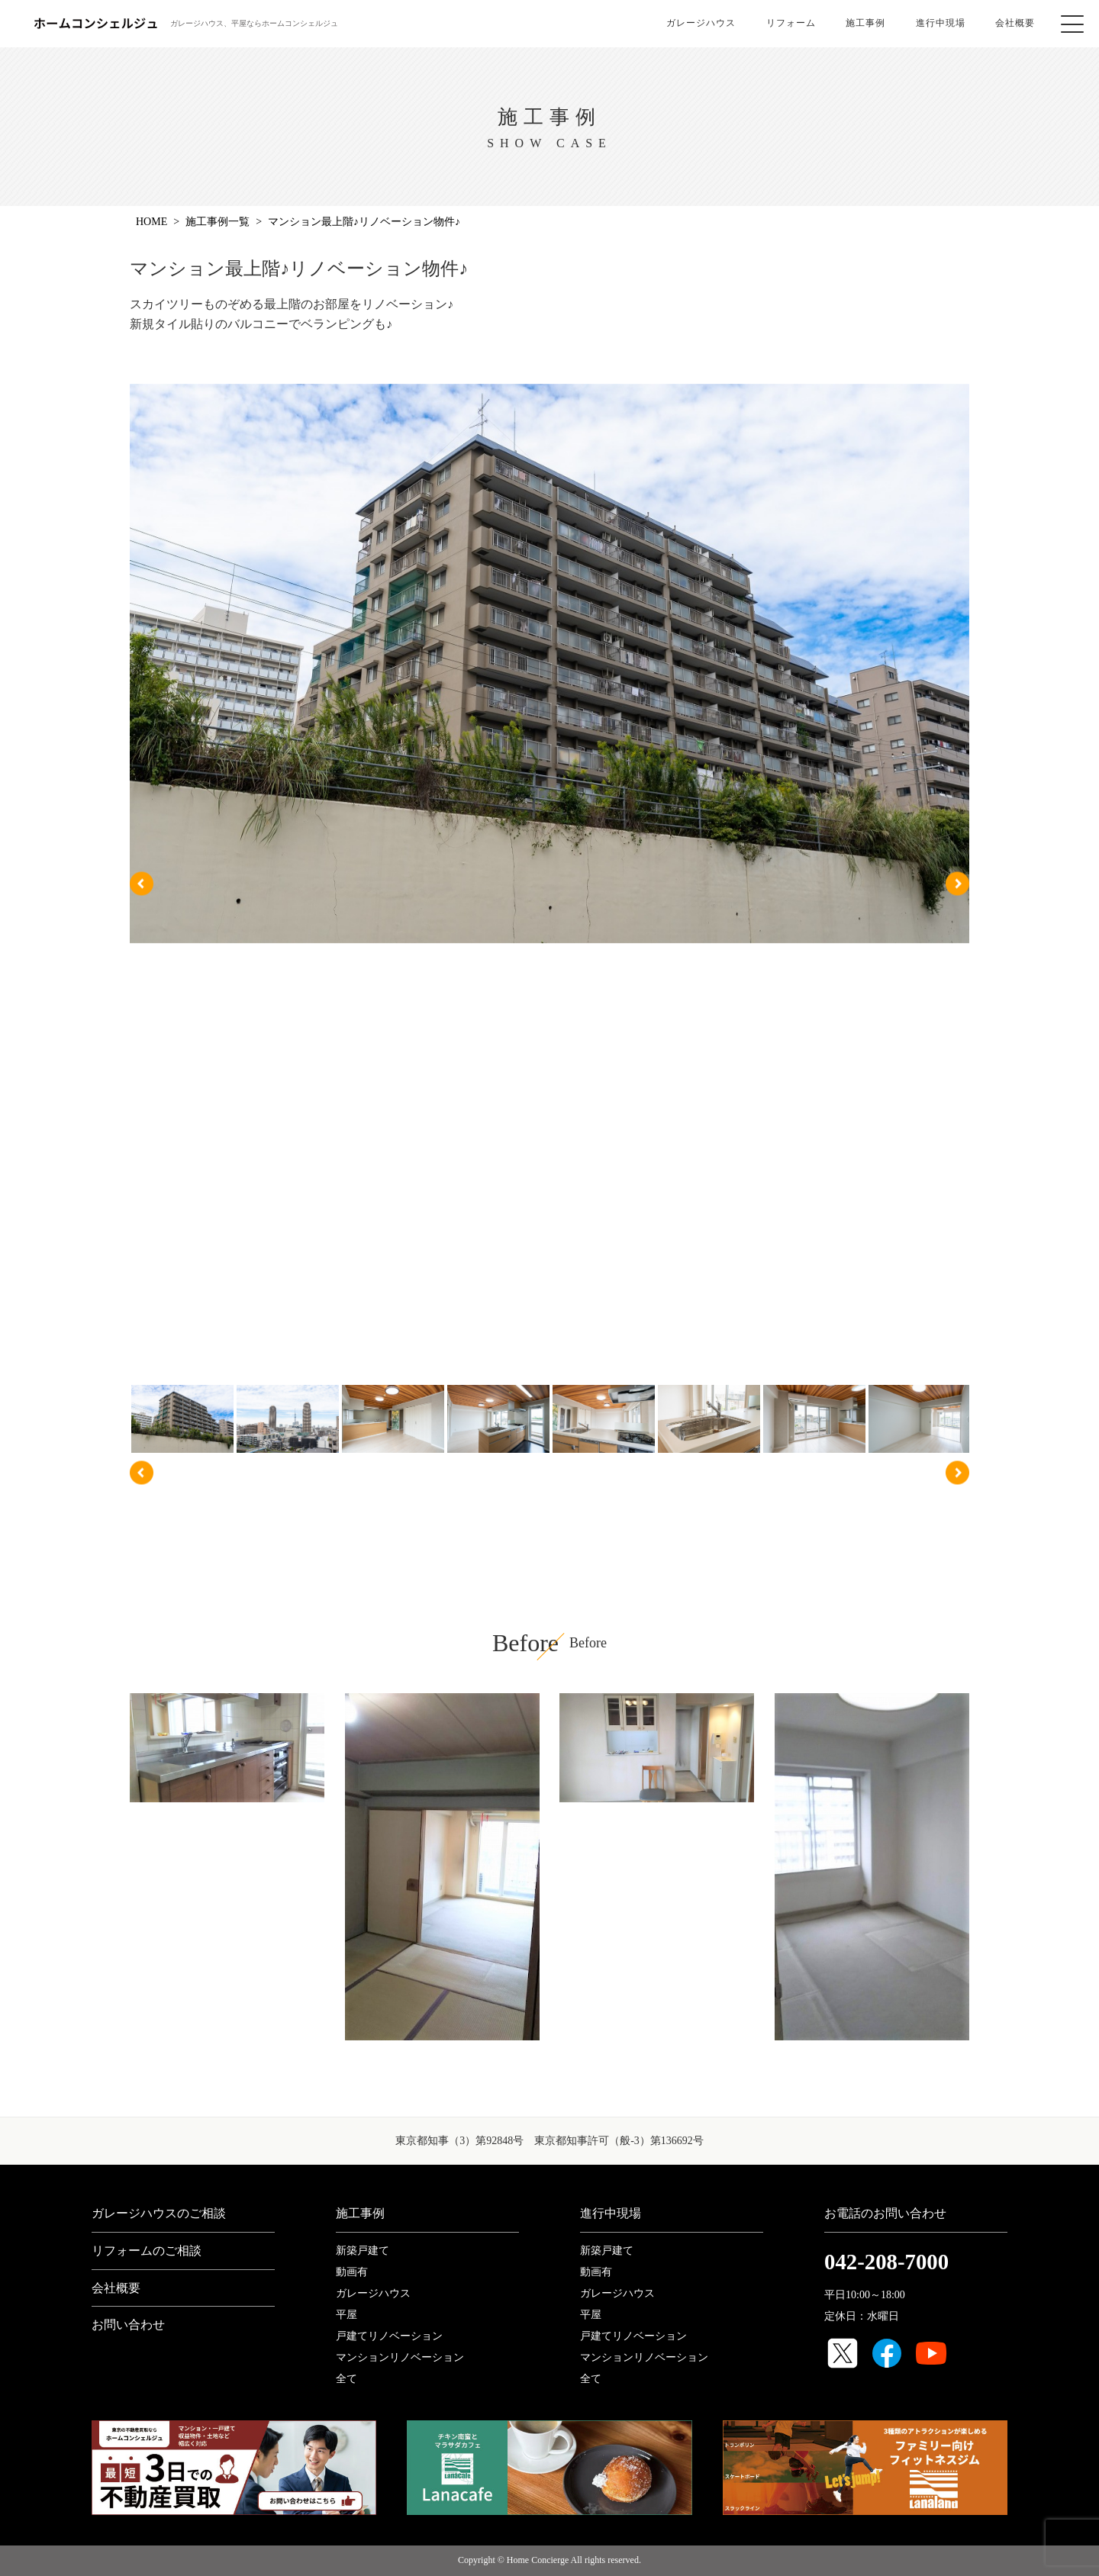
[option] (549, 675)
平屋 (346, 2314)
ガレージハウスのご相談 (159, 2213)
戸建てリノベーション (389, 2336)
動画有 (352, 2272)
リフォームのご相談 (146, 2250)
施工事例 (865, 23)
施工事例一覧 (217, 221)
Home (151, 221)
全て (346, 2378)
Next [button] (957, 883)
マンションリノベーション (400, 2357)
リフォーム (790, 23)
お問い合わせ (128, 2325)
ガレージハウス (700, 23)
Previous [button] (141, 883)
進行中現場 (940, 23)
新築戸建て (362, 2250)
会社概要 (1016, 23)
